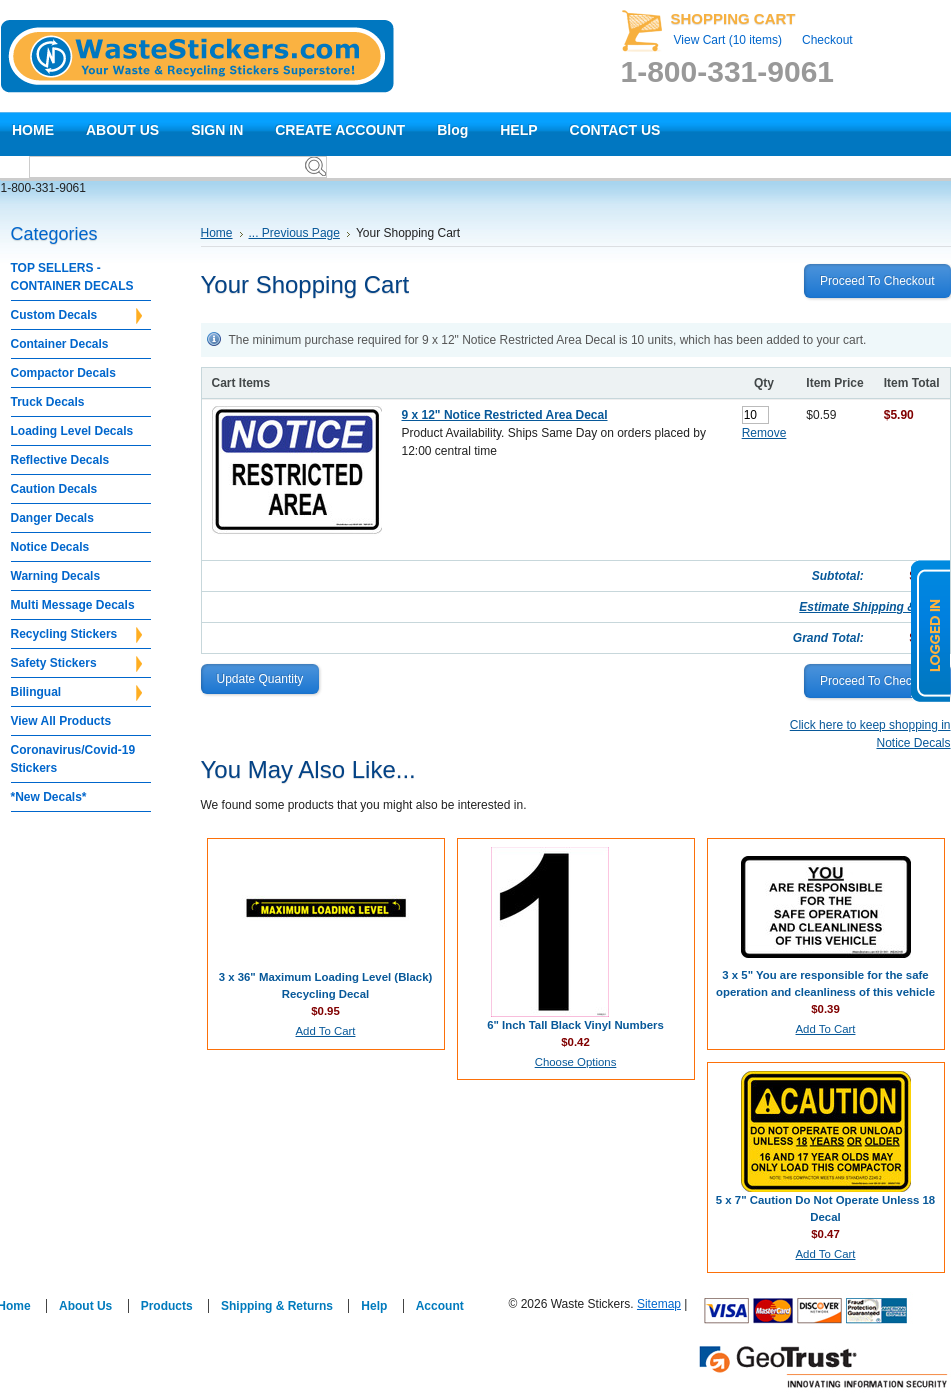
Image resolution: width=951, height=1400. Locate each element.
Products (167, 1306)
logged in (931, 631)
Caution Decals (54, 489)
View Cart (728, 40)
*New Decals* (49, 797)
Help (374, 1306)
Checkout (827, 40)
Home (217, 233)
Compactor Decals (63, 373)
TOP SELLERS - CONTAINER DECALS (72, 277)
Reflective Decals (60, 460)
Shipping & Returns (277, 1306)
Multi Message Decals (73, 605)
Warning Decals (56, 576)
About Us (85, 1306)
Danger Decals (52, 518)
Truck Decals (48, 402)
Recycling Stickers (76, 635)
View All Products (61, 721)
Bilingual (76, 693)
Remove (764, 433)
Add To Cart (326, 1031)
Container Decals (60, 344)
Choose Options (576, 1062)
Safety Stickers (76, 664)
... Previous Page (294, 233)
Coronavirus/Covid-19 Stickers (73, 759)
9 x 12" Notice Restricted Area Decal (505, 415)
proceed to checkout (877, 281)
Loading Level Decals (72, 431)
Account (440, 1306)
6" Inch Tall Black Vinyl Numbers (575, 1025)
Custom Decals (76, 316)
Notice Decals (50, 547)
